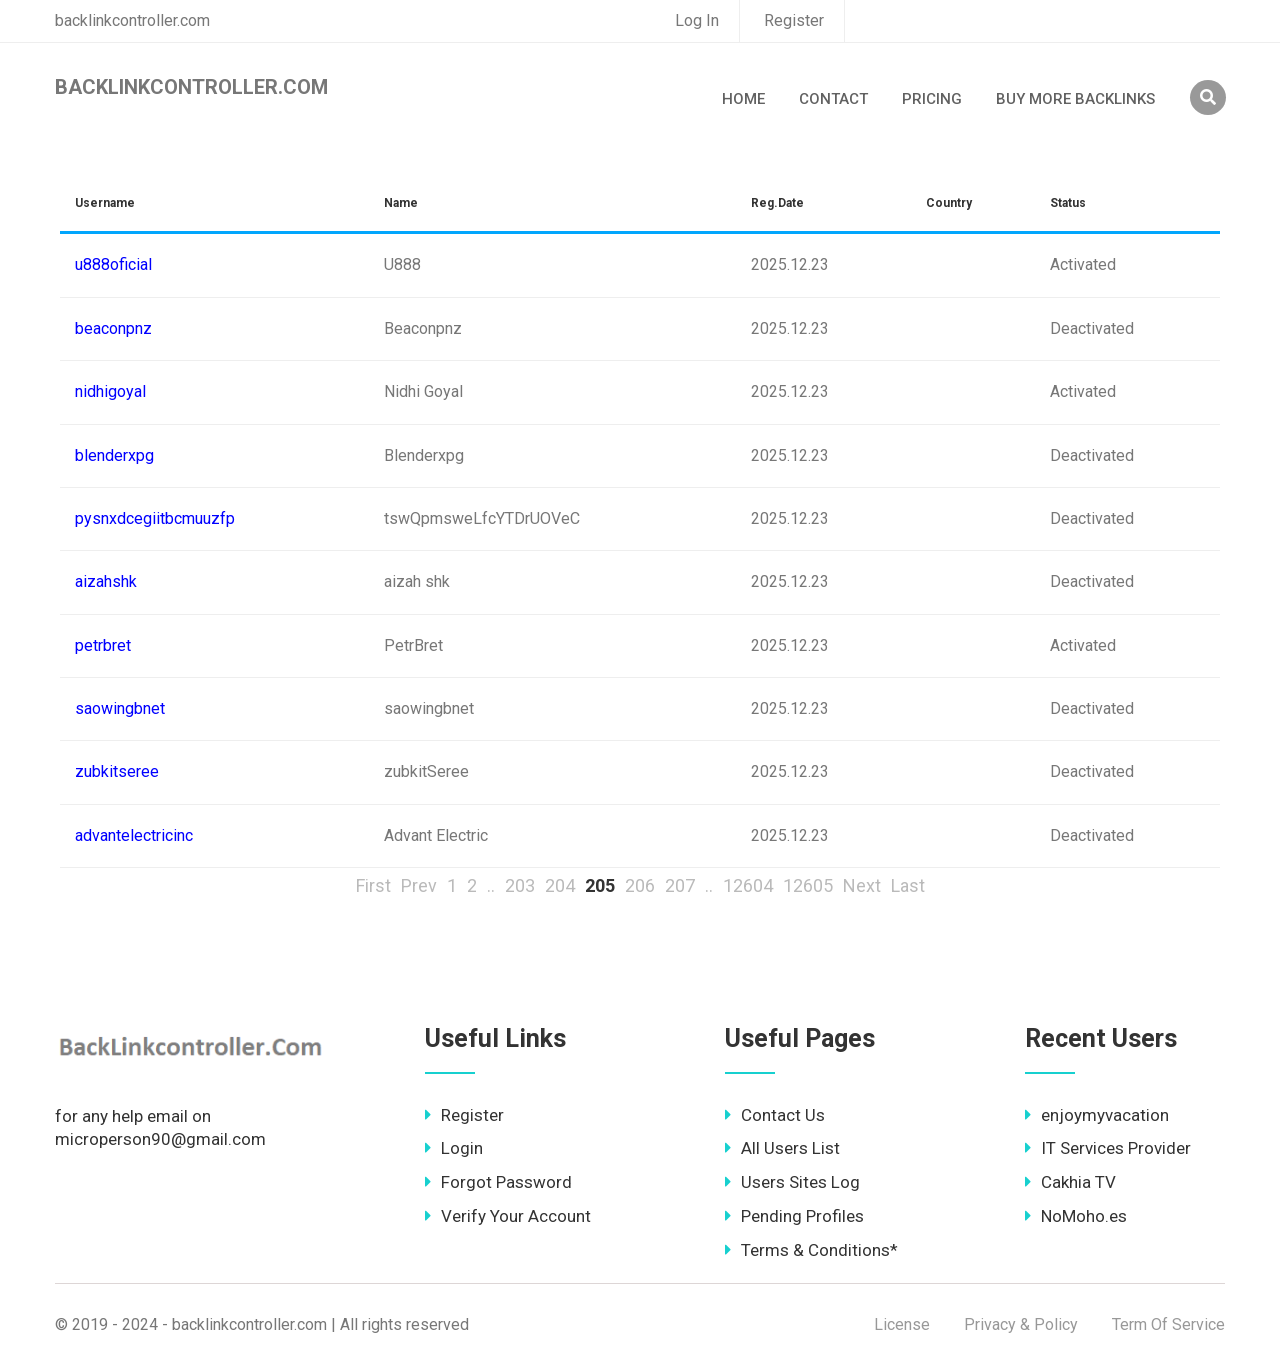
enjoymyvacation (1097, 1115)
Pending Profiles (794, 1216)
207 (680, 885)
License (902, 1324)
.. (491, 885)
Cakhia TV (1070, 1182)
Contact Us (775, 1115)
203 (520, 885)
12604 (748, 885)
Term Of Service (1168, 1324)
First (373, 885)
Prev (419, 885)
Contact (833, 99)
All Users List (782, 1148)
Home (743, 99)
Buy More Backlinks (1075, 99)
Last (908, 885)
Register (794, 20)
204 (560, 885)
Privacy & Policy (1021, 1324)
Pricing (932, 99)
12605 (808, 885)
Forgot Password (498, 1182)
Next (862, 885)
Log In (697, 20)
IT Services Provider (1108, 1148)
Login (454, 1148)
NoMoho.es (1076, 1216)
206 (640, 885)
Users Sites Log (792, 1182)
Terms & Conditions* (811, 1250)
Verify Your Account (508, 1216)
